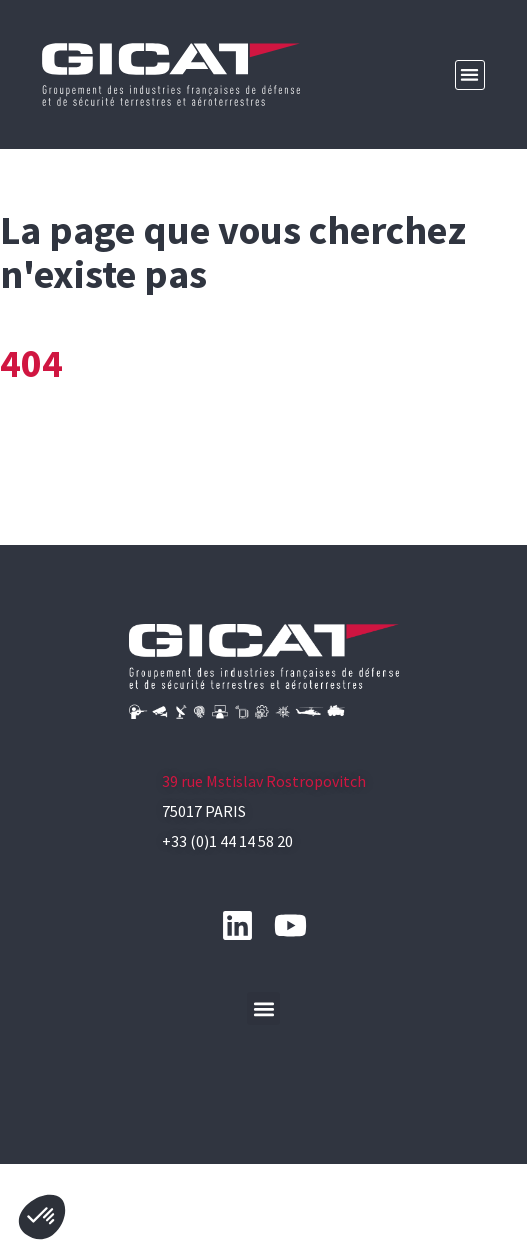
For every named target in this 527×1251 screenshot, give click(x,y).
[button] (470, 75)
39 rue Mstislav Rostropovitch (264, 848)
